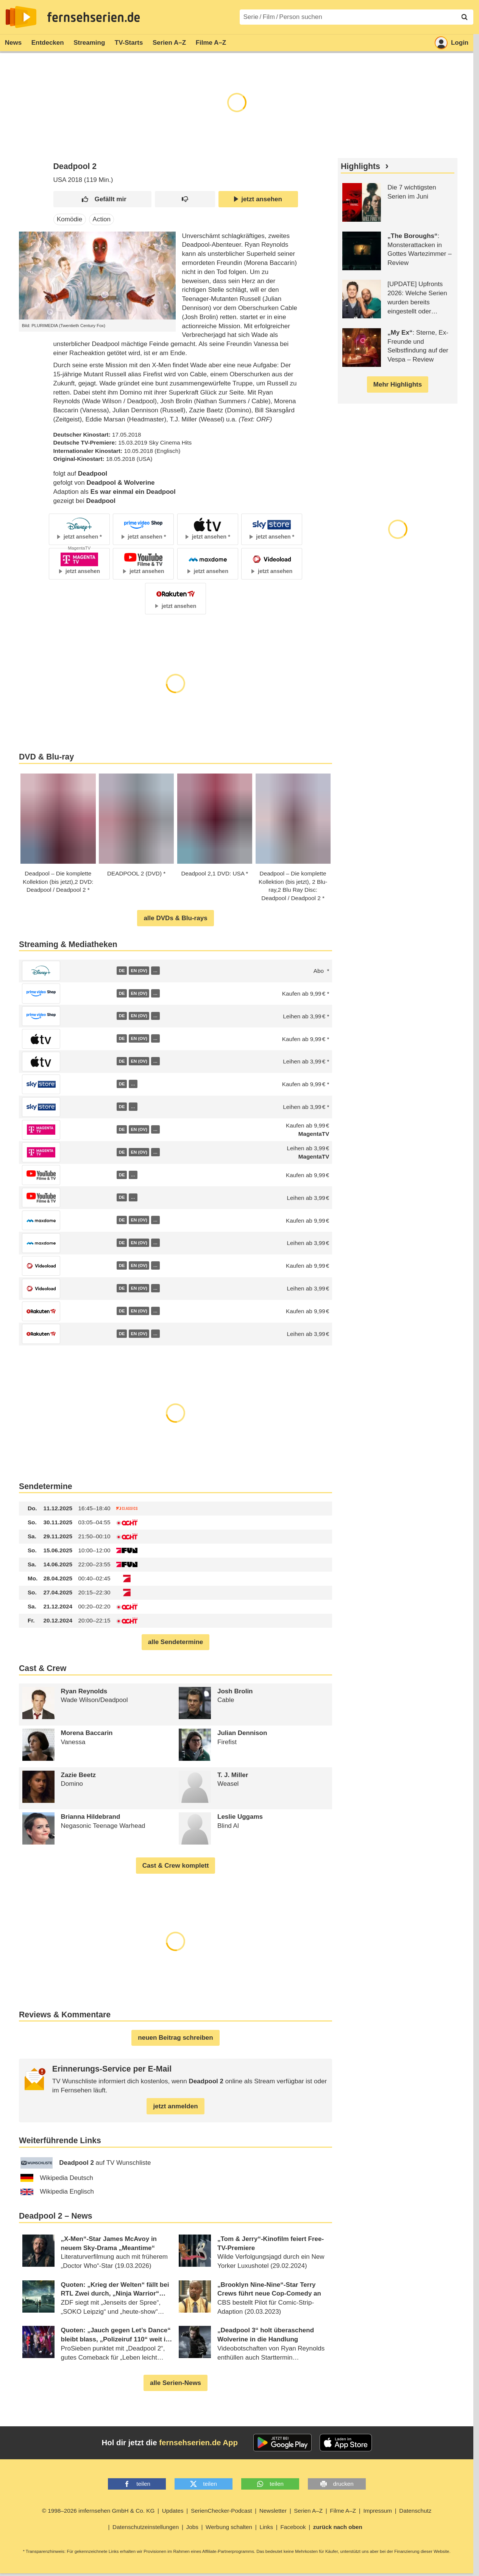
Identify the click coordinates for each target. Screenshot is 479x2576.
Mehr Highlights (397, 384)
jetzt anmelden (175, 2106)
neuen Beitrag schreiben (175, 2037)
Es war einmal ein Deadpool (133, 491)
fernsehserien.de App (198, 2442)
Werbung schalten (229, 2527)
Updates (173, 2510)
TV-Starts (129, 42)
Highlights (360, 166)
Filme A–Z (211, 42)
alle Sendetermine (175, 1642)
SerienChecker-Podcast (221, 2510)
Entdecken (47, 42)
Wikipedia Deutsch (56, 2177)
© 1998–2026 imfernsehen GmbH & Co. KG (98, 2510)
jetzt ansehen (258, 199)
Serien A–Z (169, 42)
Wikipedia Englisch (57, 2191)
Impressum (377, 2510)
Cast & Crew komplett (175, 1865)
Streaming (89, 42)
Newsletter (273, 2510)
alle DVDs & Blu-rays (175, 918)
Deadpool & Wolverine (120, 482)
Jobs (192, 2527)
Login (451, 42)
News (13, 42)
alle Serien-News (175, 2383)
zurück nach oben (337, 2527)
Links (266, 2527)
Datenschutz (415, 2510)
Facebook (293, 2527)
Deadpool (92, 473)
